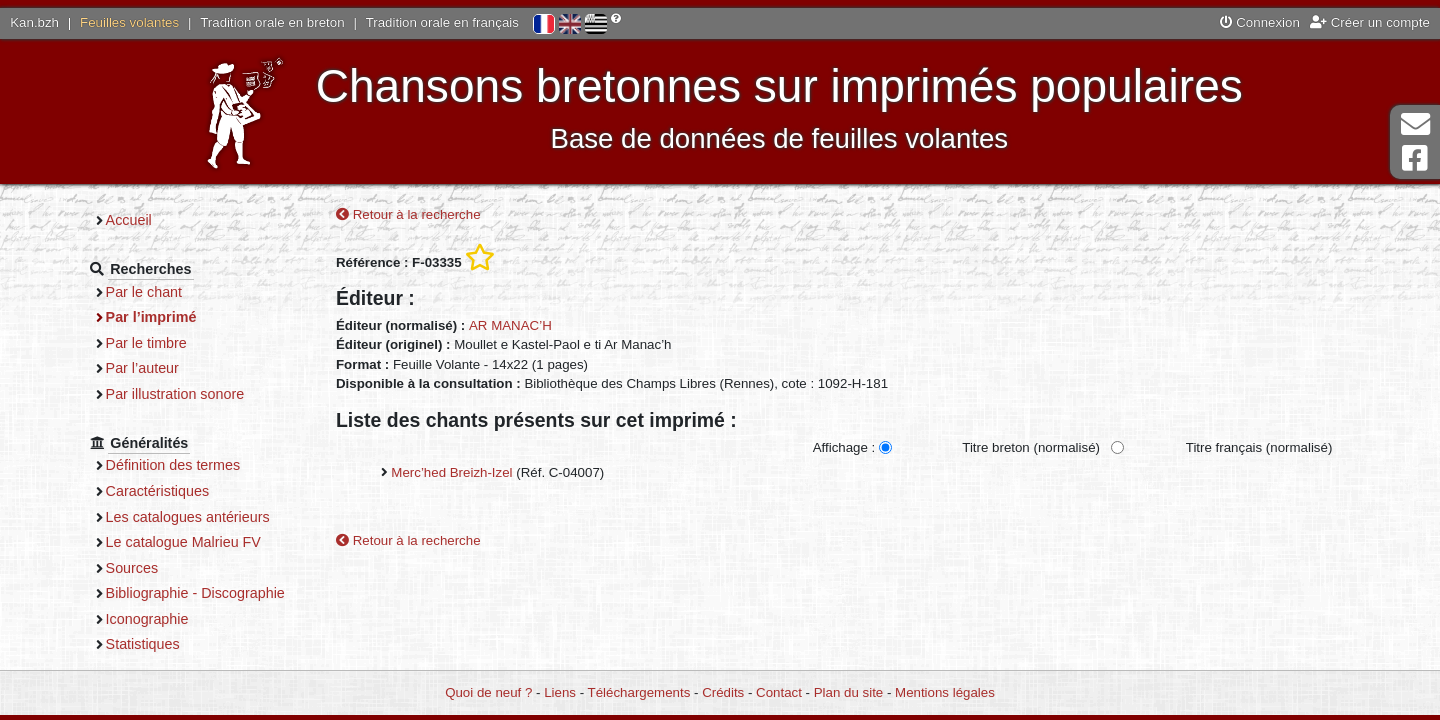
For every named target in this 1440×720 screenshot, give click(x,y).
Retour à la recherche (408, 214)
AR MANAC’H (510, 325)
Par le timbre (146, 343)
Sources (132, 568)
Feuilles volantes (129, 22)
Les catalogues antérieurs (188, 517)
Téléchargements (639, 692)
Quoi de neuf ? (488, 692)
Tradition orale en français (442, 22)
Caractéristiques (158, 491)
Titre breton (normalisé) (1031, 447)
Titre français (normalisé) (1259, 447)
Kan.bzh (34, 22)
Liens (560, 692)
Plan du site (848, 692)
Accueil (129, 220)
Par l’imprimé (151, 317)
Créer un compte (1370, 22)
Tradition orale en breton (272, 22)
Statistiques (143, 644)
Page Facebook (1415, 158)
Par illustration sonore (175, 394)
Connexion (1260, 22)
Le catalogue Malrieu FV (183, 542)
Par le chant (144, 292)
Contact (779, 692)
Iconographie (147, 619)
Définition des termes (173, 465)
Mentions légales (945, 692)
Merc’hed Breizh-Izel (451, 472)
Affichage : (844, 447)
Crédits (723, 692)
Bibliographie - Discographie (195, 593)
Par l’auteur (142, 368)
